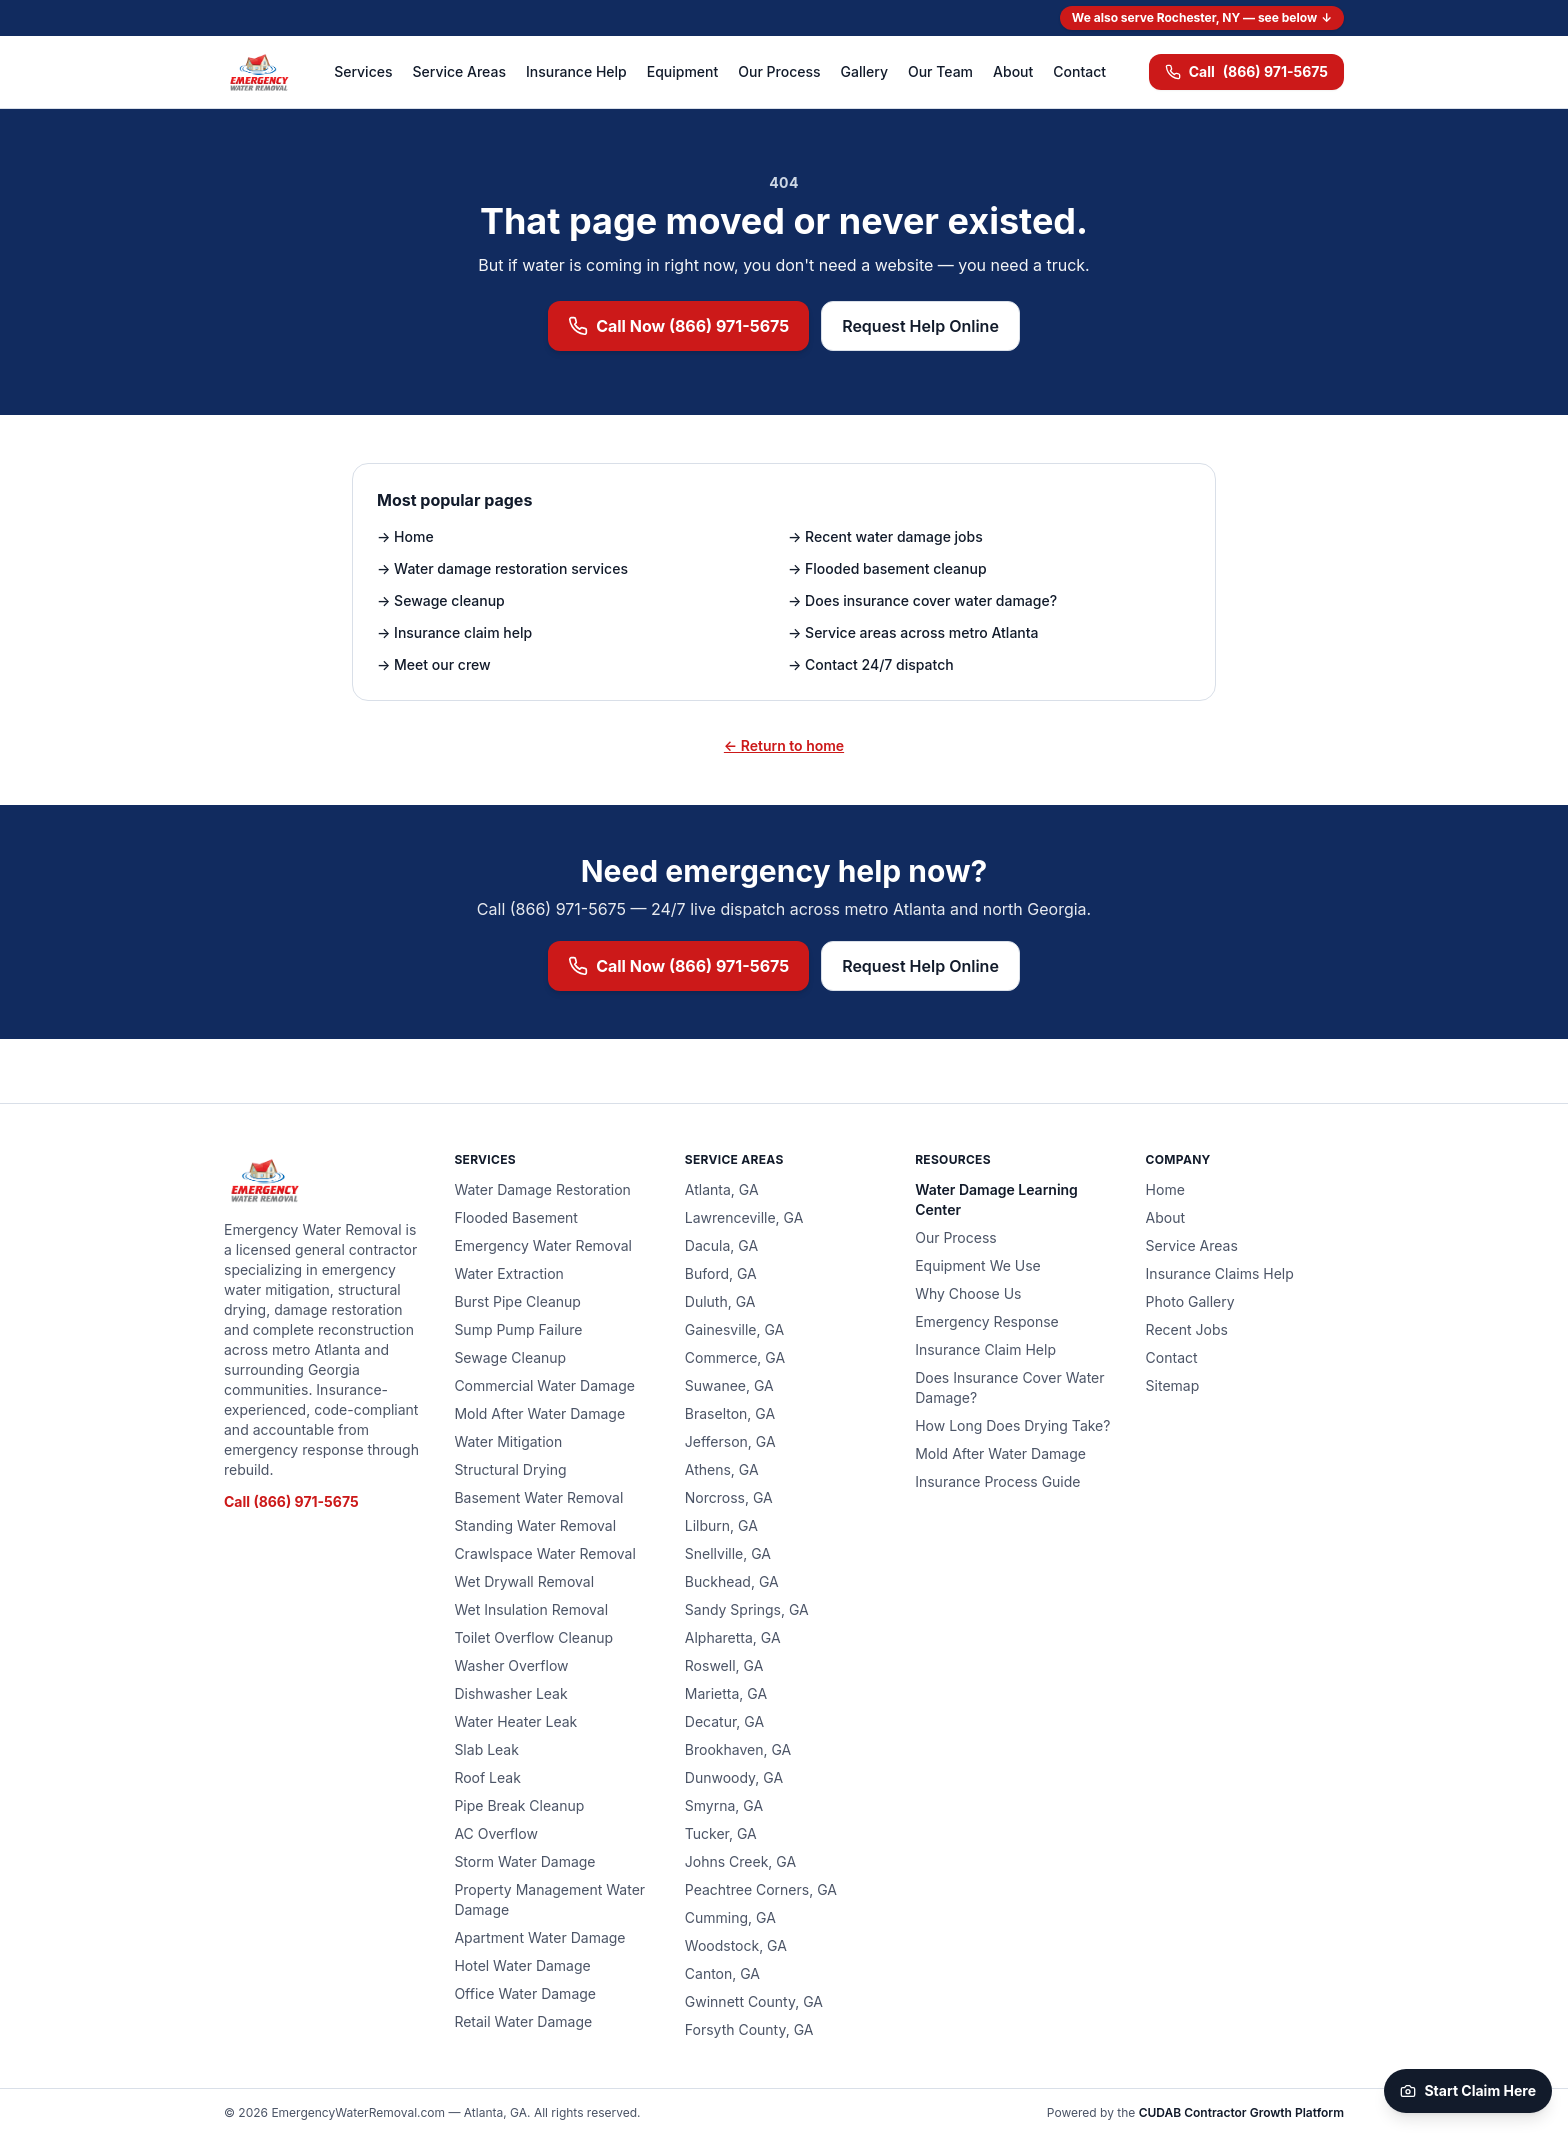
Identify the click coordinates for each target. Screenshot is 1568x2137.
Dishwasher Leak (510, 1693)
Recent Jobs (1187, 1329)
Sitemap (1173, 1385)
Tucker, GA (721, 1833)
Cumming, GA (730, 1917)
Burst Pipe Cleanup (517, 1301)
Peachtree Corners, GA (761, 1889)
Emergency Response (987, 1321)
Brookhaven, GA (738, 1749)
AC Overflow (495, 1833)
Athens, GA (722, 1469)
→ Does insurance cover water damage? (922, 600)
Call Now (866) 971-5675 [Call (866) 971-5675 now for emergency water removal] (678, 326)
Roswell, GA (724, 1665)
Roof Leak (487, 1777)
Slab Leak (486, 1749)
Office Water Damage (525, 1993)
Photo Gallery (1190, 1301)
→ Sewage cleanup (441, 600)
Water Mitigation (508, 1441)
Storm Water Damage (524, 1861)
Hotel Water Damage (522, 1965)
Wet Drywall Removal (524, 1581)
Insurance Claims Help (1220, 1273)
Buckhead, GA (732, 1581)
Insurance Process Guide (997, 1481)
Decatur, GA (724, 1721)
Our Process (779, 71)
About (1013, 71)
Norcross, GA (729, 1497)
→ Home (405, 536)
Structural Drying (510, 1469)
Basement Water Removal (538, 1497)
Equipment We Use (978, 1265)
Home (1165, 1189)
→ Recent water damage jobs (885, 536)
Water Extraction (508, 1273)
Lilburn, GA (721, 1525)
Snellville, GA (728, 1553)
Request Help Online (920, 326)
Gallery (864, 71)
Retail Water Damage (523, 2021)
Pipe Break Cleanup (519, 1805)
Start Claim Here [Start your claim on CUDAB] (1468, 2090)
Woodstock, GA (736, 1945)
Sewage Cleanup (510, 1357)
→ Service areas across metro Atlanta (913, 632)
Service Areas (459, 71)
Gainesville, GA (734, 1329)
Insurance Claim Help (985, 1349)
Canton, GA (722, 1973)
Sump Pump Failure (518, 1329)
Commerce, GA (735, 1357)
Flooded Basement (516, 1217)
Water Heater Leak (515, 1721)
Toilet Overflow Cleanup (533, 1637)
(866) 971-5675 (1246, 72)
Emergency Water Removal (543, 1245)
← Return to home (784, 745)
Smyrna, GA (724, 1805)
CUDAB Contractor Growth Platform (1241, 2112)
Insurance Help (576, 71)
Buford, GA (721, 1273)
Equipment (683, 71)
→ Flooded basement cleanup (887, 568)
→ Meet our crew (434, 664)
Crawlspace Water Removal (544, 1553)
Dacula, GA (721, 1245)
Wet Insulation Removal (531, 1609)
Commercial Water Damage (544, 1385)
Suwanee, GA (729, 1385)
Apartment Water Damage (539, 1937)
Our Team (940, 71)
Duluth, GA (720, 1301)
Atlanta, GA (722, 1189)
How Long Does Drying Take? (1012, 1425)
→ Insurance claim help (454, 632)
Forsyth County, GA (749, 2029)
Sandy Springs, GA (747, 1609)
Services (363, 71)
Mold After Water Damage (539, 1413)
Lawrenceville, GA (744, 1217)
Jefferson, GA (730, 1441)
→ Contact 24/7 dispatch (871, 664)
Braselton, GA (730, 1413)
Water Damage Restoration (542, 1189)
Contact (1079, 71)
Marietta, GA (726, 1693)
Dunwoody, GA (734, 1777)
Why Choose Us (968, 1293)
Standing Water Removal (535, 1525)
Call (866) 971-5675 (291, 1501)
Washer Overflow (511, 1665)
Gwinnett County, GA (754, 2001)
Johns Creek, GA (740, 1861)
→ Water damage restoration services (502, 568)
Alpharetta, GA (733, 1637)
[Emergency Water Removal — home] (258, 72)
